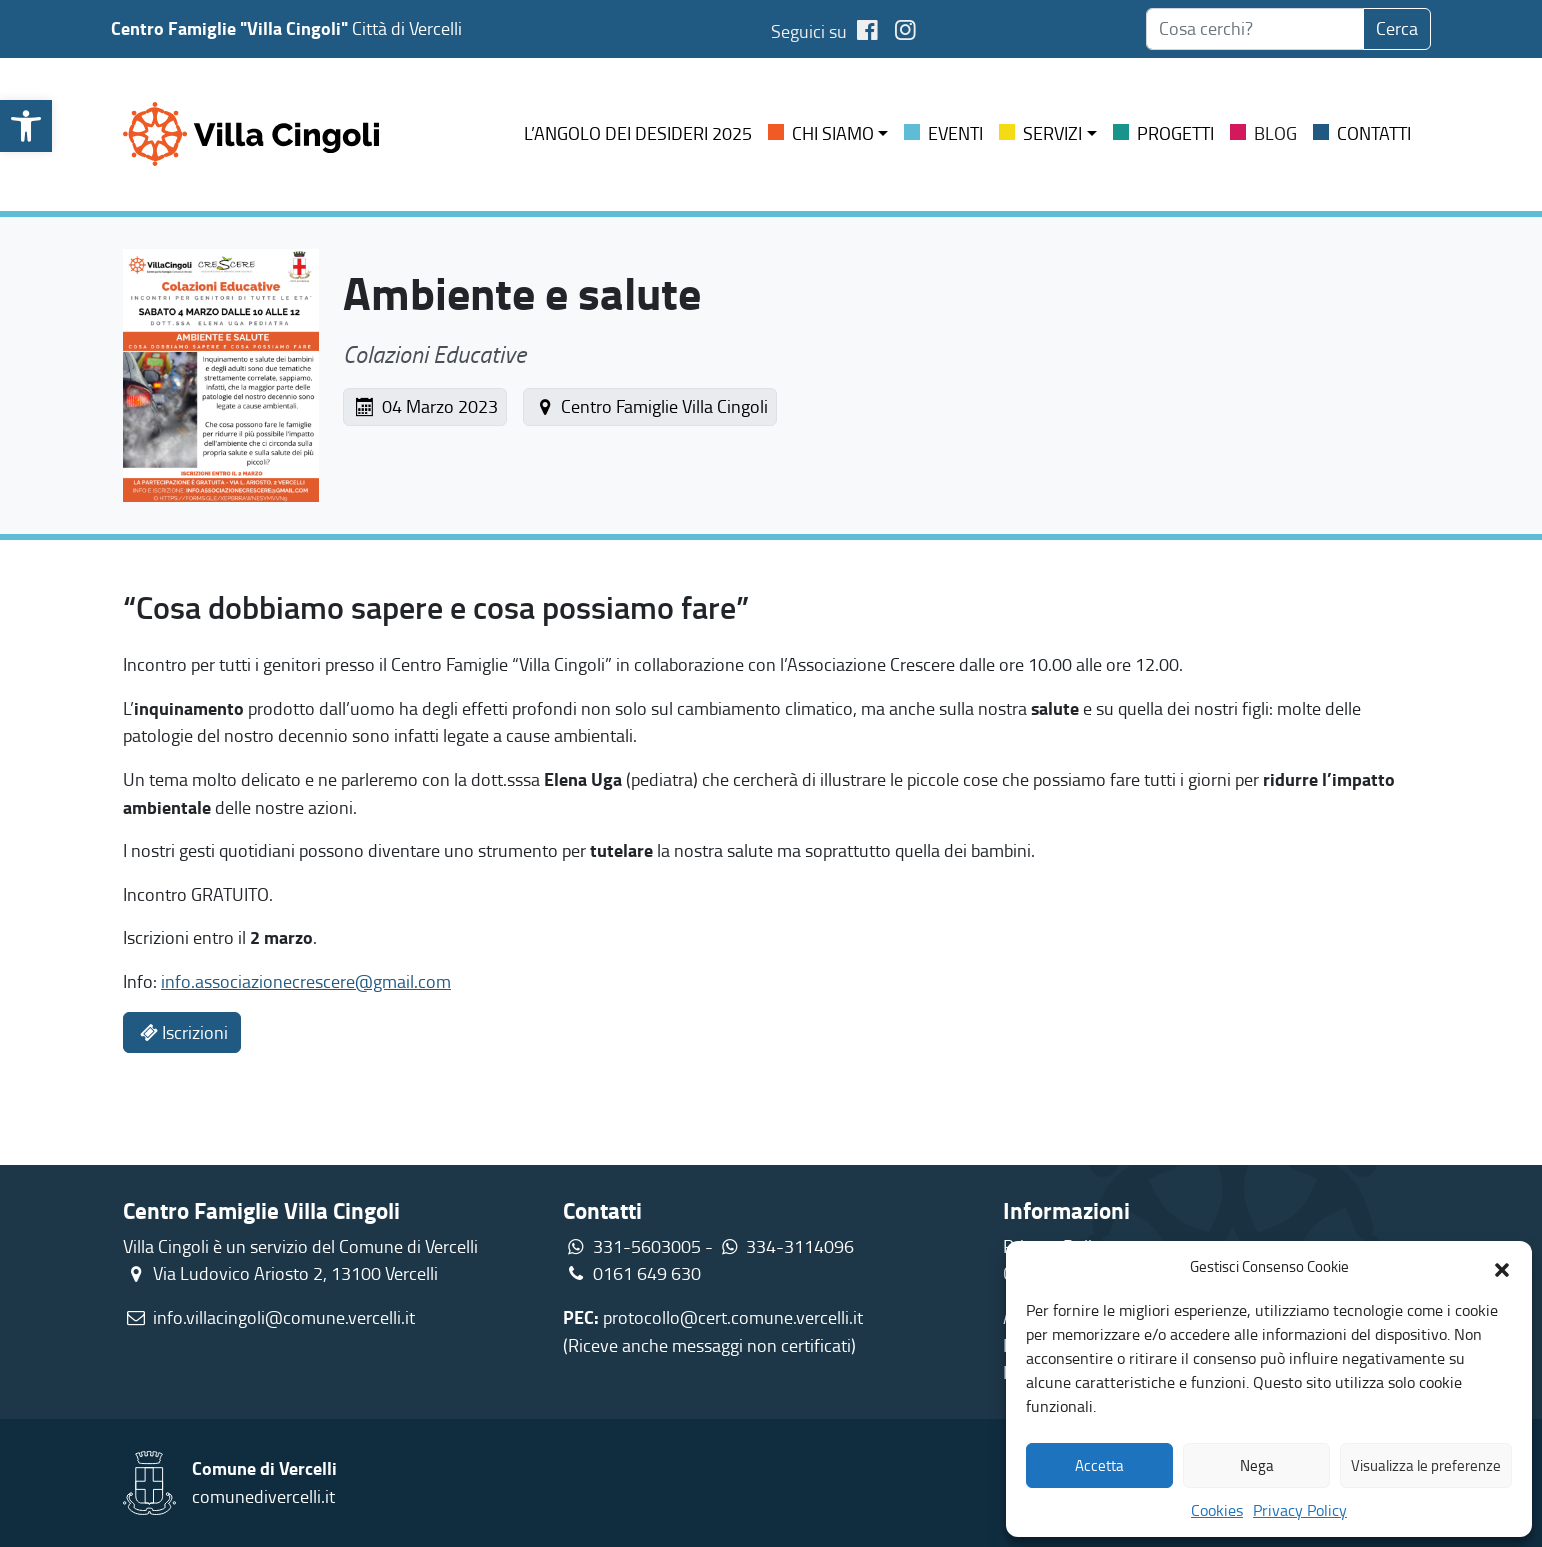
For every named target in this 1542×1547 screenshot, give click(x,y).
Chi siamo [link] (833, 133)
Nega (1257, 1465)
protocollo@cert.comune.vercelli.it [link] (733, 1317)
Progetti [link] (1175, 133)
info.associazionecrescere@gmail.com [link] (306, 981)
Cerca (1397, 28)
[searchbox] (1255, 29)
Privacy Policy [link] (1300, 1510)
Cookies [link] (1217, 1510)
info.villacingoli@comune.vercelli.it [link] (284, 1317)
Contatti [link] (1374, 133)
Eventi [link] (955, 133)
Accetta (1099, 1465)
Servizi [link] (1052, 133)
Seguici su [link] (828, 31)
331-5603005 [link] (647, 1246)
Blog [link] (1275, 133)
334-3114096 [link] (800, 1246)
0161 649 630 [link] (632, 1273)
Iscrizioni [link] (182, 1032)
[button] (1502, 1267)
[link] (26, 126)
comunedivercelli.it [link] (263, 1496)
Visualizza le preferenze (1426, 1465)
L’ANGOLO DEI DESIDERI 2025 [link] (638, 133)
